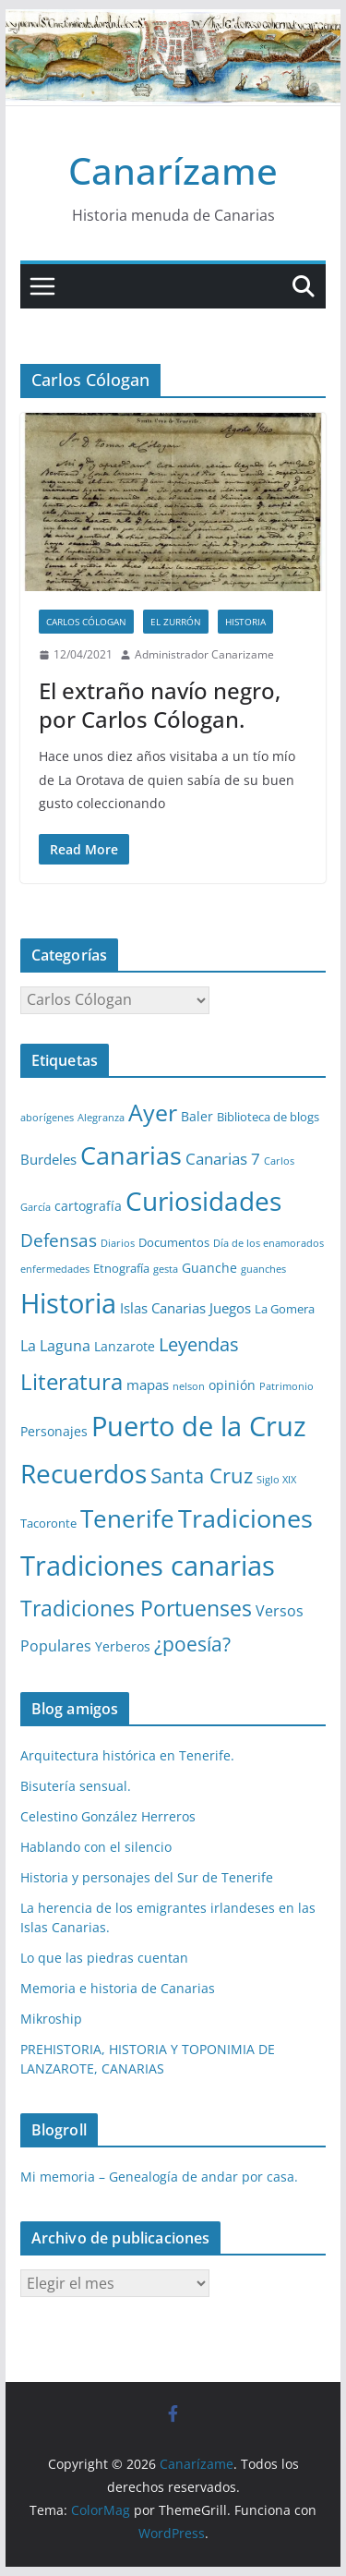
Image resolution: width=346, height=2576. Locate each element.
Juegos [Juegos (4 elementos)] (230, 1308)
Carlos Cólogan (86, 621)
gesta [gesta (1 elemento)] (165, 1269)
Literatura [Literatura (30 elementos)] (71, 1381)
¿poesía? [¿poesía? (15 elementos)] (192, 1644)
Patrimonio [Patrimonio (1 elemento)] (286, 1386)
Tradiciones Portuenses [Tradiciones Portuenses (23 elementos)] (136, 1608)
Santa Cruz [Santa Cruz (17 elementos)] (201, 1475)
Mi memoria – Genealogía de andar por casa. (159, 2176)
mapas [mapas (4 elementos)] (147, 1384)
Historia (245, 621)
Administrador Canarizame (204, 654)
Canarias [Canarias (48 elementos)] (131, 1155)
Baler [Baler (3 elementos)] (197, 1116)
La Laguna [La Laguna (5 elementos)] (55, 1346)
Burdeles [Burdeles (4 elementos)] (48, 1159)
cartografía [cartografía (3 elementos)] (88, 1206)
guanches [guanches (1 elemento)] (263, 1269)
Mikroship (51, 2018)
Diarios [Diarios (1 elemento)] (118, 1243)
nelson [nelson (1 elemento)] (189, 1386)
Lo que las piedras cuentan (104, 1957)
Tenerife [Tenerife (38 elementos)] (127, 1518)
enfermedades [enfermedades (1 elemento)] (54, 1269)
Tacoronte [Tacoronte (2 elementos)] (48, 1523)
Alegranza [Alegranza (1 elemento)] (101, 1117)
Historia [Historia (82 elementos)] (68, 1303)
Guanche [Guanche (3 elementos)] (209, 1267)
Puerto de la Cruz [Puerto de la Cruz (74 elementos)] (198, 1426)
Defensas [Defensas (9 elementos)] (58, 1240)
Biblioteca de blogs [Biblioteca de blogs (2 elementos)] (268, 1116)
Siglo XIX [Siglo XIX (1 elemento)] (276, 1479)
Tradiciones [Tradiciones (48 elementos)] (245, 1518)
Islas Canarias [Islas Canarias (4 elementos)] (163, 1308)
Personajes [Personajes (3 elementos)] (54, 1431)
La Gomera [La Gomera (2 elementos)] (285, 1308)
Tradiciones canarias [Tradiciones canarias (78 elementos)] (147, 1565)
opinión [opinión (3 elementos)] (232, 1385)
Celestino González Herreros (108, 1816)
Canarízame (173, 170)
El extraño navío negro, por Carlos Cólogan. (159, 704)
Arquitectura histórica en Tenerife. (127, 1755)
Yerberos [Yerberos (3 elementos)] (122, 1646)
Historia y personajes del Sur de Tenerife (146, 1877)
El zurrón (175, 621)
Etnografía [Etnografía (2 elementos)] (121, 1268)
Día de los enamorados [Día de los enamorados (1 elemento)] (268, 1243)
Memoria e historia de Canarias (117, 1988)
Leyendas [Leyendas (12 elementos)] (199, 1344)
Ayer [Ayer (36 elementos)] (152, 1112)
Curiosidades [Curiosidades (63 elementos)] (203, 1200)
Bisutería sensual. (75, 1786)
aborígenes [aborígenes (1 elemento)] (47, 1117)
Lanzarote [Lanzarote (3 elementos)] (124, 1346)
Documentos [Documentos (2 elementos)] (173, 1242)
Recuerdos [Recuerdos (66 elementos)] (83, 1473)
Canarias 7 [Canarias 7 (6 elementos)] (222, 1158)
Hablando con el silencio (96, 1847)
